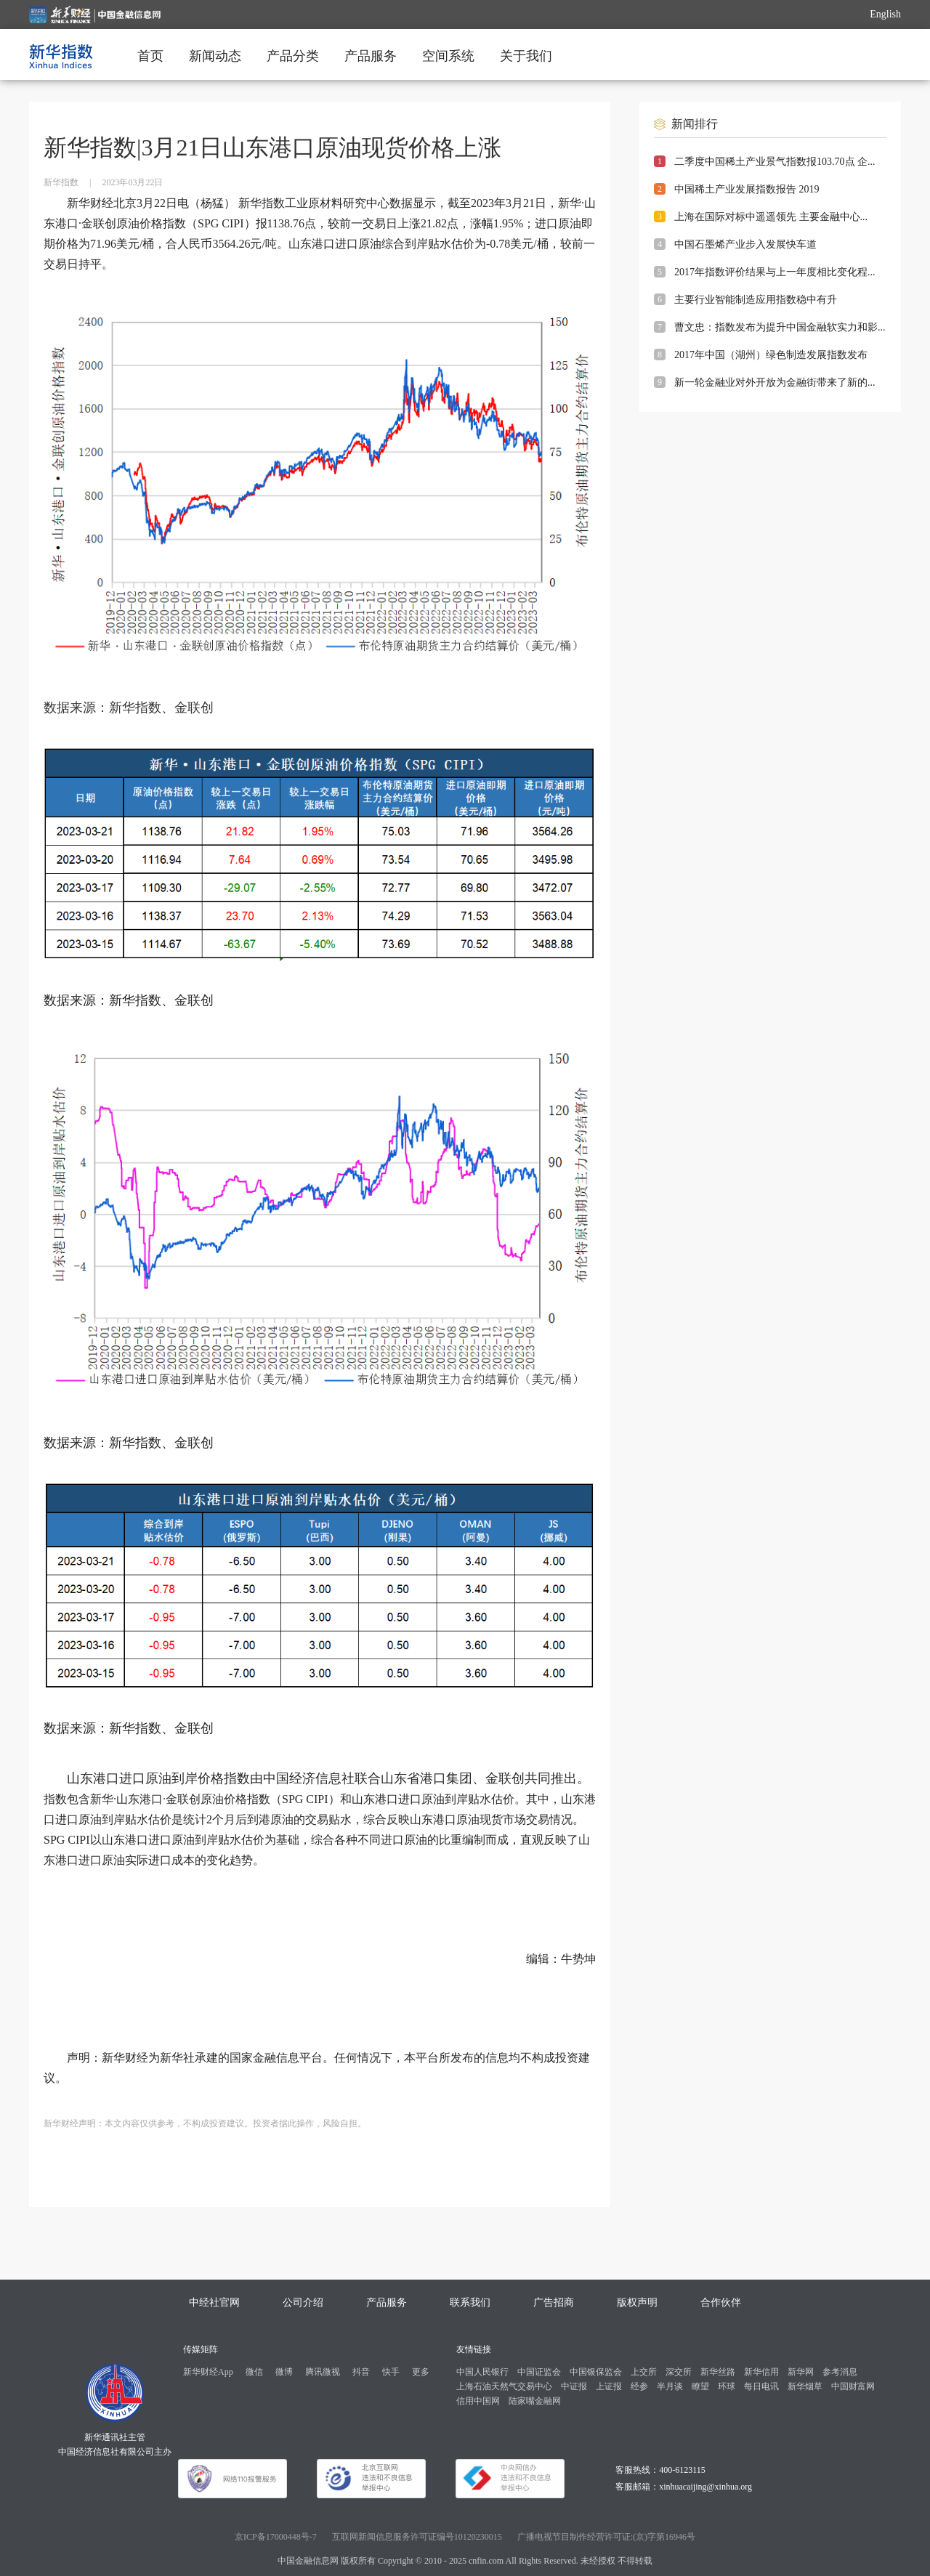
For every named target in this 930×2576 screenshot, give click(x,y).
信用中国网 (478, 2401)
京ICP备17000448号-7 (276, 2537)
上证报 (609, 2386)
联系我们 (470, 2302)
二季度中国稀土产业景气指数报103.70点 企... (775, 161)
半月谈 (670, 2386)
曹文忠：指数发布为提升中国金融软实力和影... (780, 327)
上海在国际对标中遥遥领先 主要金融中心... (771, 216)
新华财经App (208, 2372)
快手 (391, 2372)
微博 (284, 2372)
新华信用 (761, 2372)
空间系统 (448, 56)
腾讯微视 (322, 2372)
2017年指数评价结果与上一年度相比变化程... (775, 272)
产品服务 (370, 56)
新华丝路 (717, 2372)
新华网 (801, 2372)
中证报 (574, 2386)
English (885, 14)
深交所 (679, 2372)
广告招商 (553, 2302)
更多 (420, 2372)
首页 (150, 56)
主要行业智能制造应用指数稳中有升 (755, 299)
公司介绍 (303, 2302)
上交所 (644, 2372)
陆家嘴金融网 (535, 2401)
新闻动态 (215, 56)
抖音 (361, 2372)
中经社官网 (214, 2302)
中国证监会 (539, 2372)
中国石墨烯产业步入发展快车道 (745, 244)
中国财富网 (853, 2386)
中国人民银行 (482, 2372)
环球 (726, 2386)
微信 (254, 2372)
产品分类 (293, 56)
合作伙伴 (720, 2302)
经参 (639, 2386)
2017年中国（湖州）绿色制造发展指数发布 (771, 354)
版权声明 (637, 2302)
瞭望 (700, 2386)
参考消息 (839, 2372)
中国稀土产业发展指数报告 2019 (747, 189)
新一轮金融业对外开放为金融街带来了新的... (775, 382)
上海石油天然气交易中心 (504, 2386)
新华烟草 (805, 2386)
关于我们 (526, 56)
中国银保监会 (596, 2372)
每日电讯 (761, 2386)
